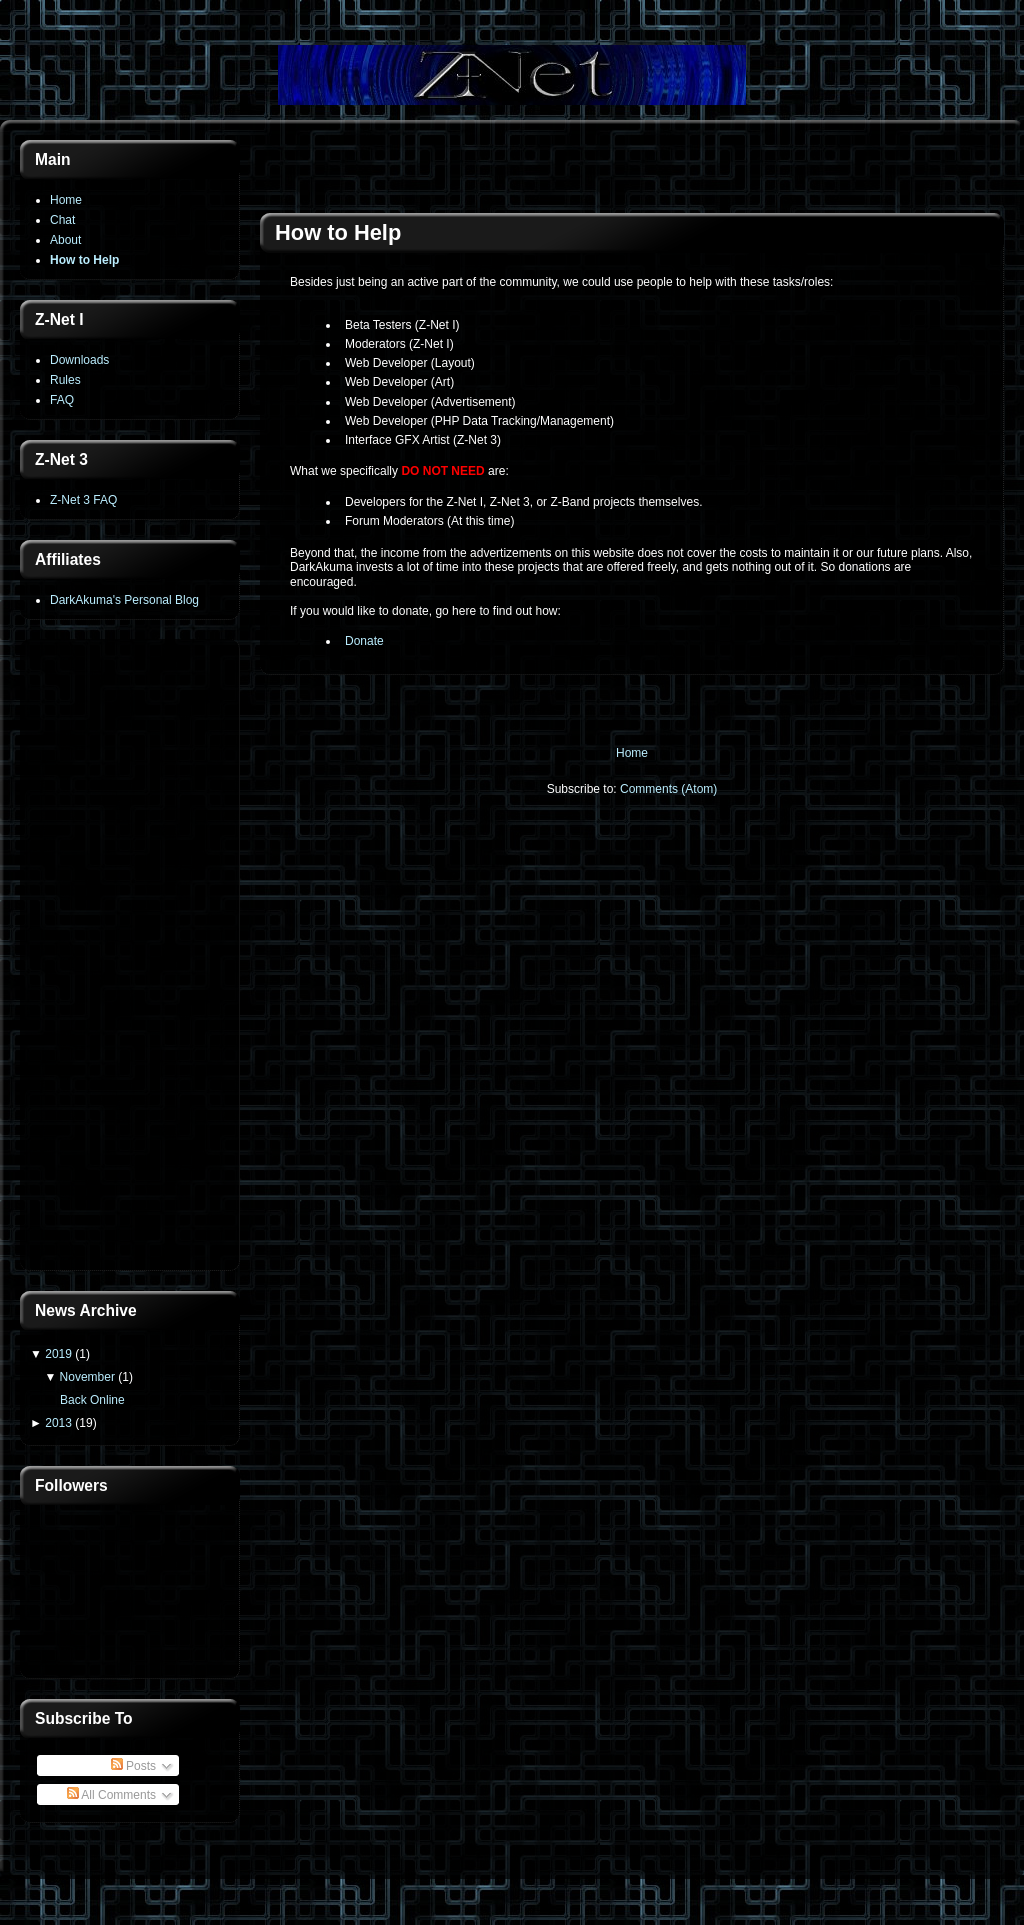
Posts (133, 1766)
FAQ (62, 400)
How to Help (84, 260)
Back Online (92, 1400)
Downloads (79, 360)
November (87, 1377)
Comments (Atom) (668, 789)
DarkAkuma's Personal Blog (124, 600)
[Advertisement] (130, 957)
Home (66, 200)
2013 (58, 1423)
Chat (62, 220)
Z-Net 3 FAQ (83, 500)
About (65, 240)
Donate (364, 641)
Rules (65, 380)
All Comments (111, 1795)
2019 (58, 1354)
